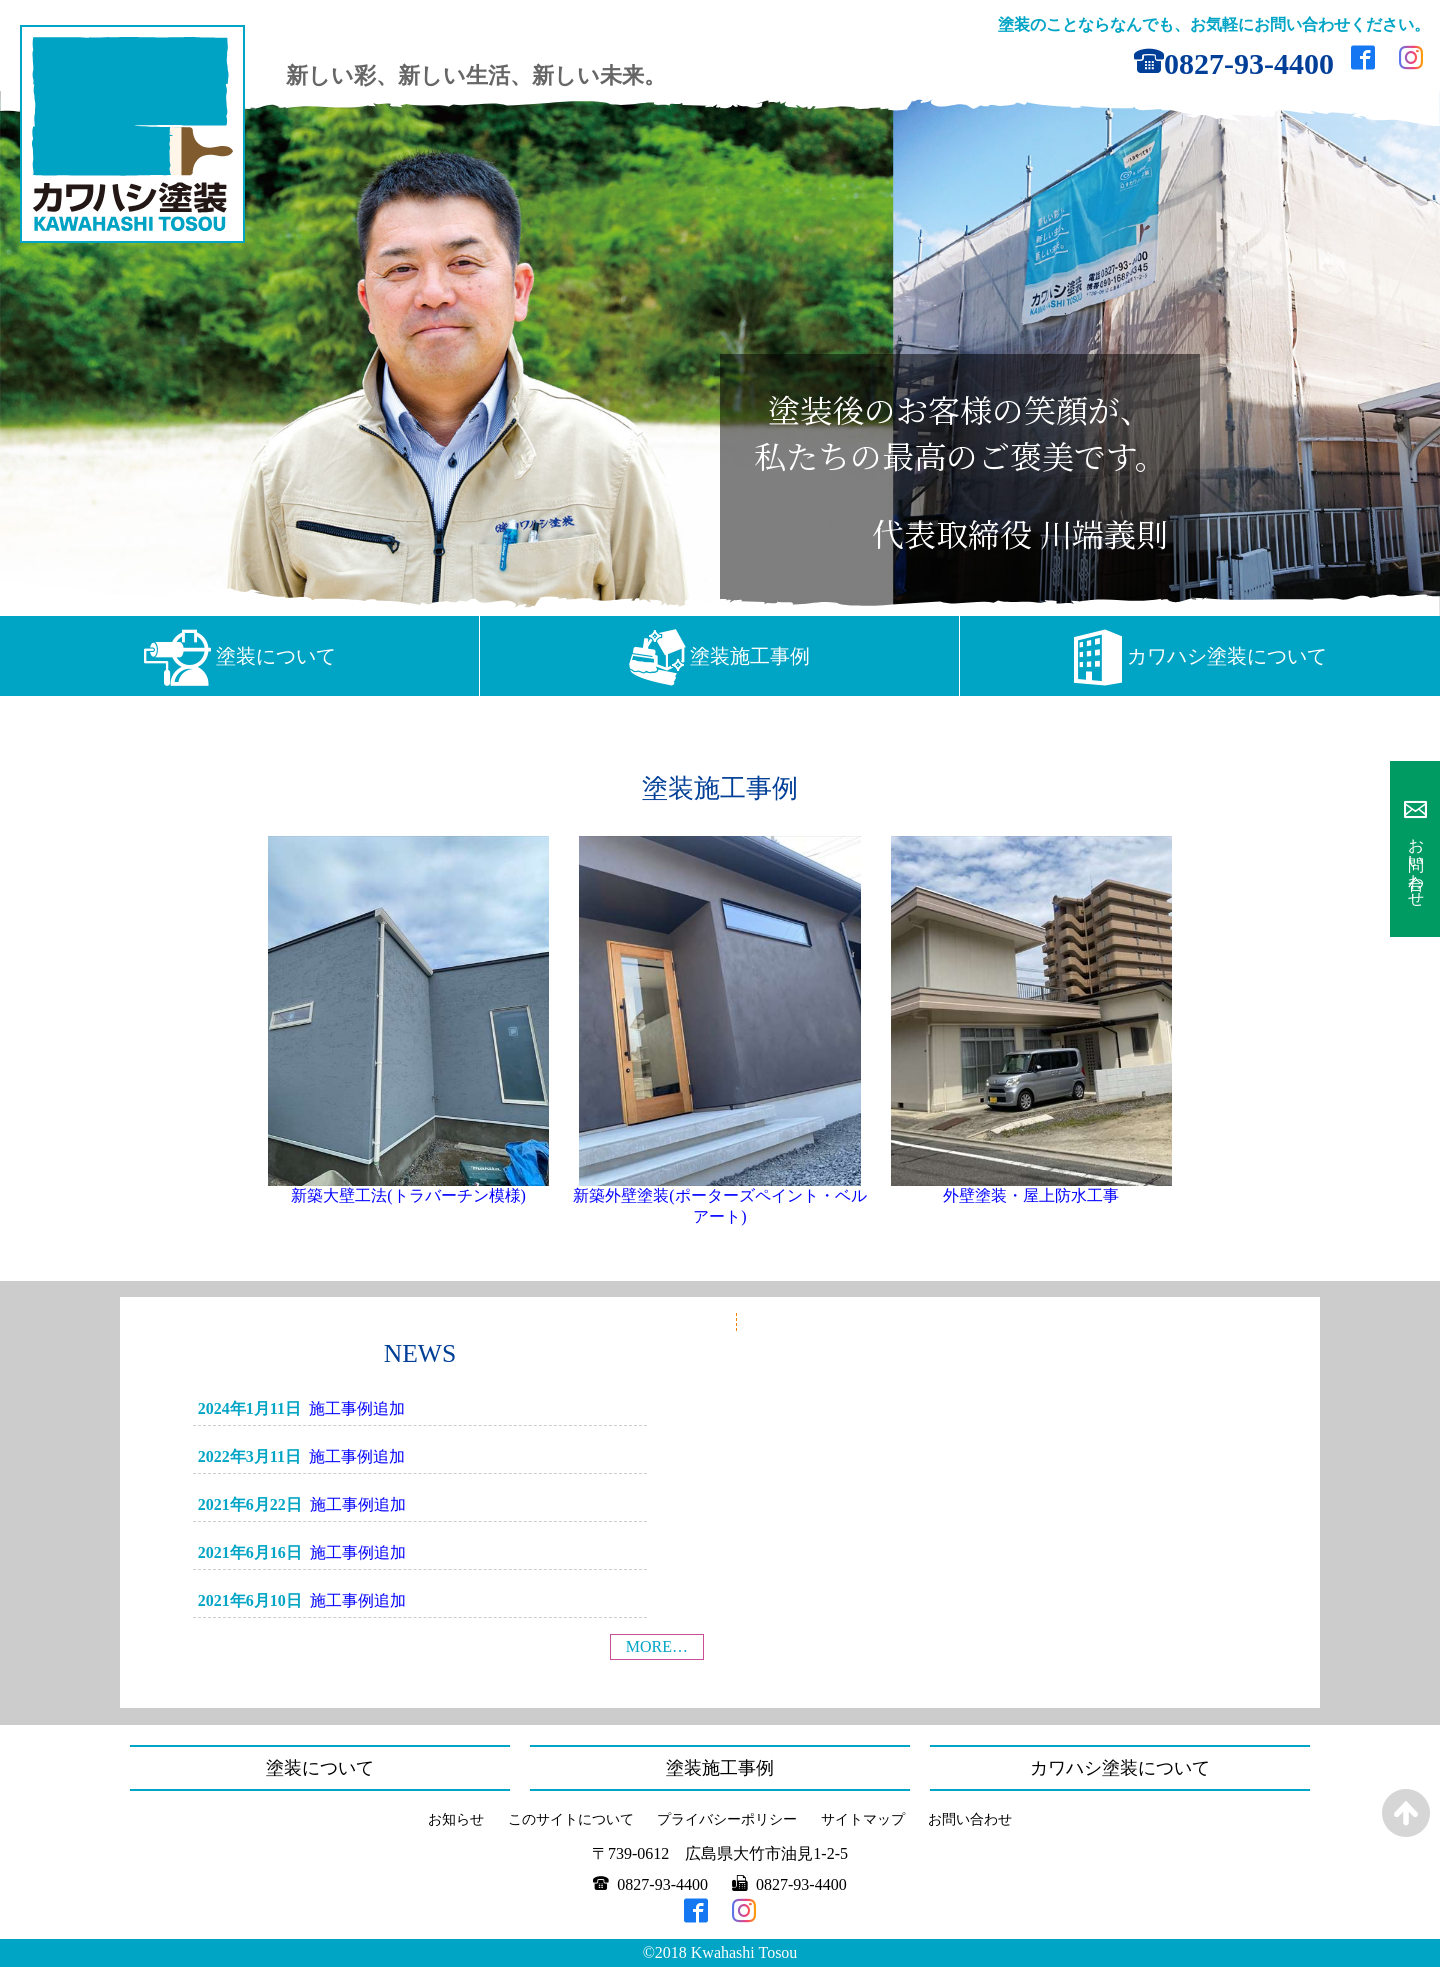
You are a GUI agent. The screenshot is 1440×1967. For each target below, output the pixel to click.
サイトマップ (863, 1819)
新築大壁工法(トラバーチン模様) (408, 1195)
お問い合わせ (1416, 863)
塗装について (276, 656)
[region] (720, 353)
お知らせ (456, 1819)
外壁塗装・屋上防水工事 (1031, 1195)
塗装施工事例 (750, 656)
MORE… (657, 1646)
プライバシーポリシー (727, 1819)
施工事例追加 (357, 1408)
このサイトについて (571, 1819)
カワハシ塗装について (1227, 656)
